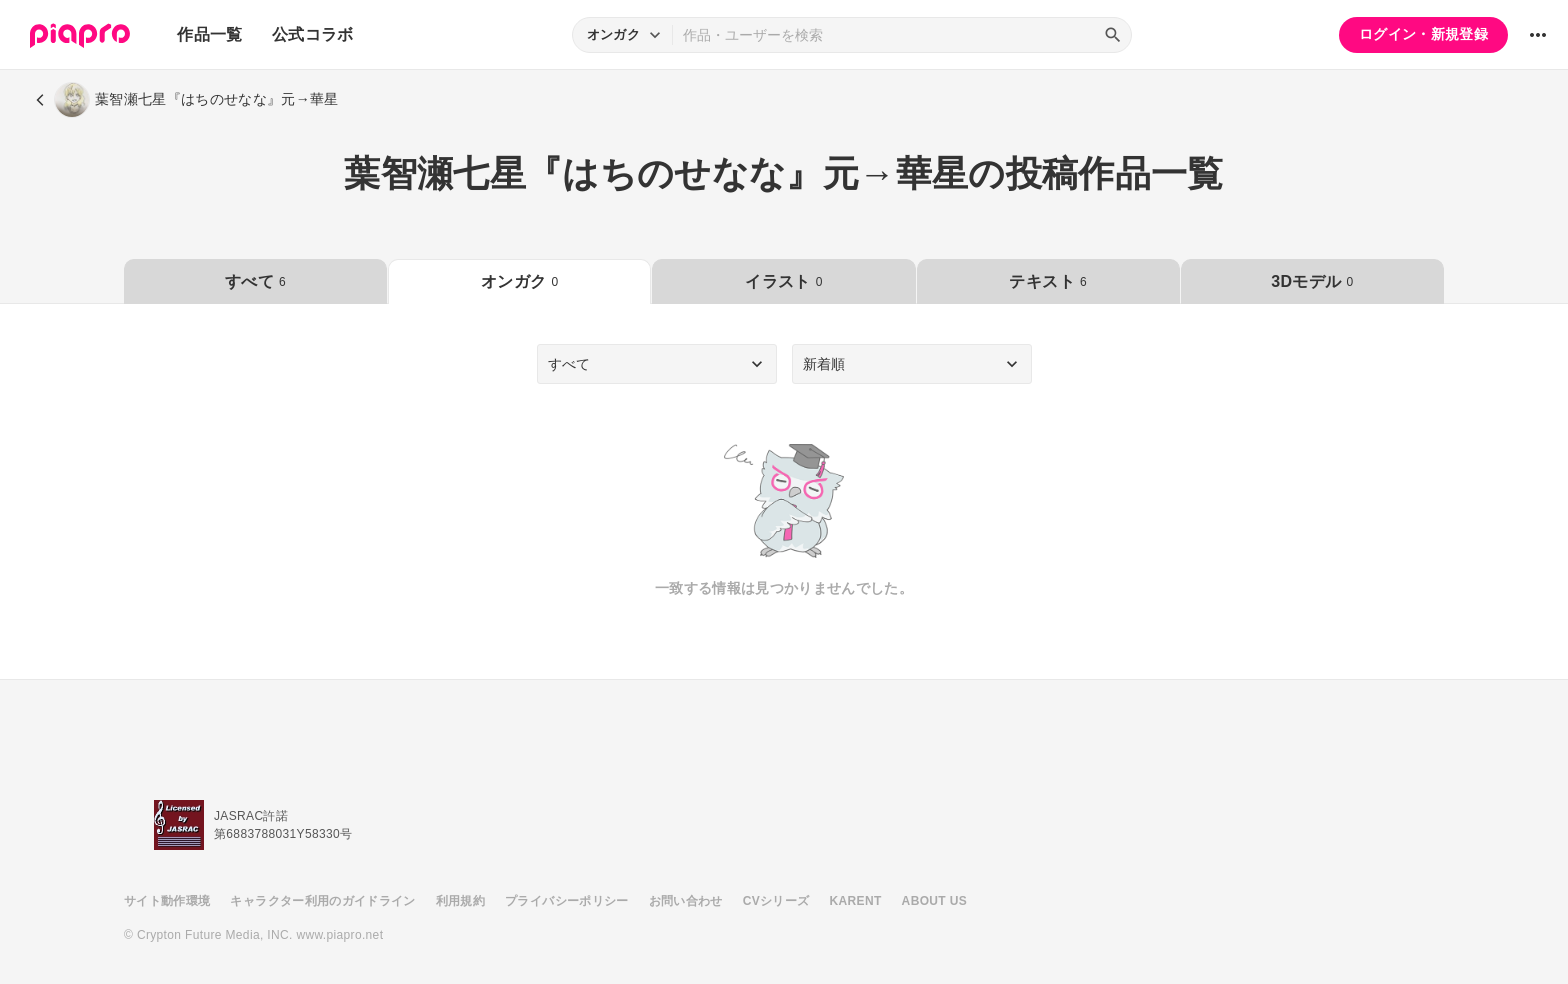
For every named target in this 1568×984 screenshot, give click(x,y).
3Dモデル (1312, 281)
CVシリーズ (776, 901)
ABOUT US (934, 901)
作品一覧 (209, 34)
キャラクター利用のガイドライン (322, 901)
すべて (255, 281)
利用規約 (460, 901)
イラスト (783, 281)
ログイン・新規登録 (1423, 34)
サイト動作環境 (167, 901)
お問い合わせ (686, 901)
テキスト (1047, 281)
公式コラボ (313, 34)
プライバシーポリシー (567, 901)
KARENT (856, 901)
